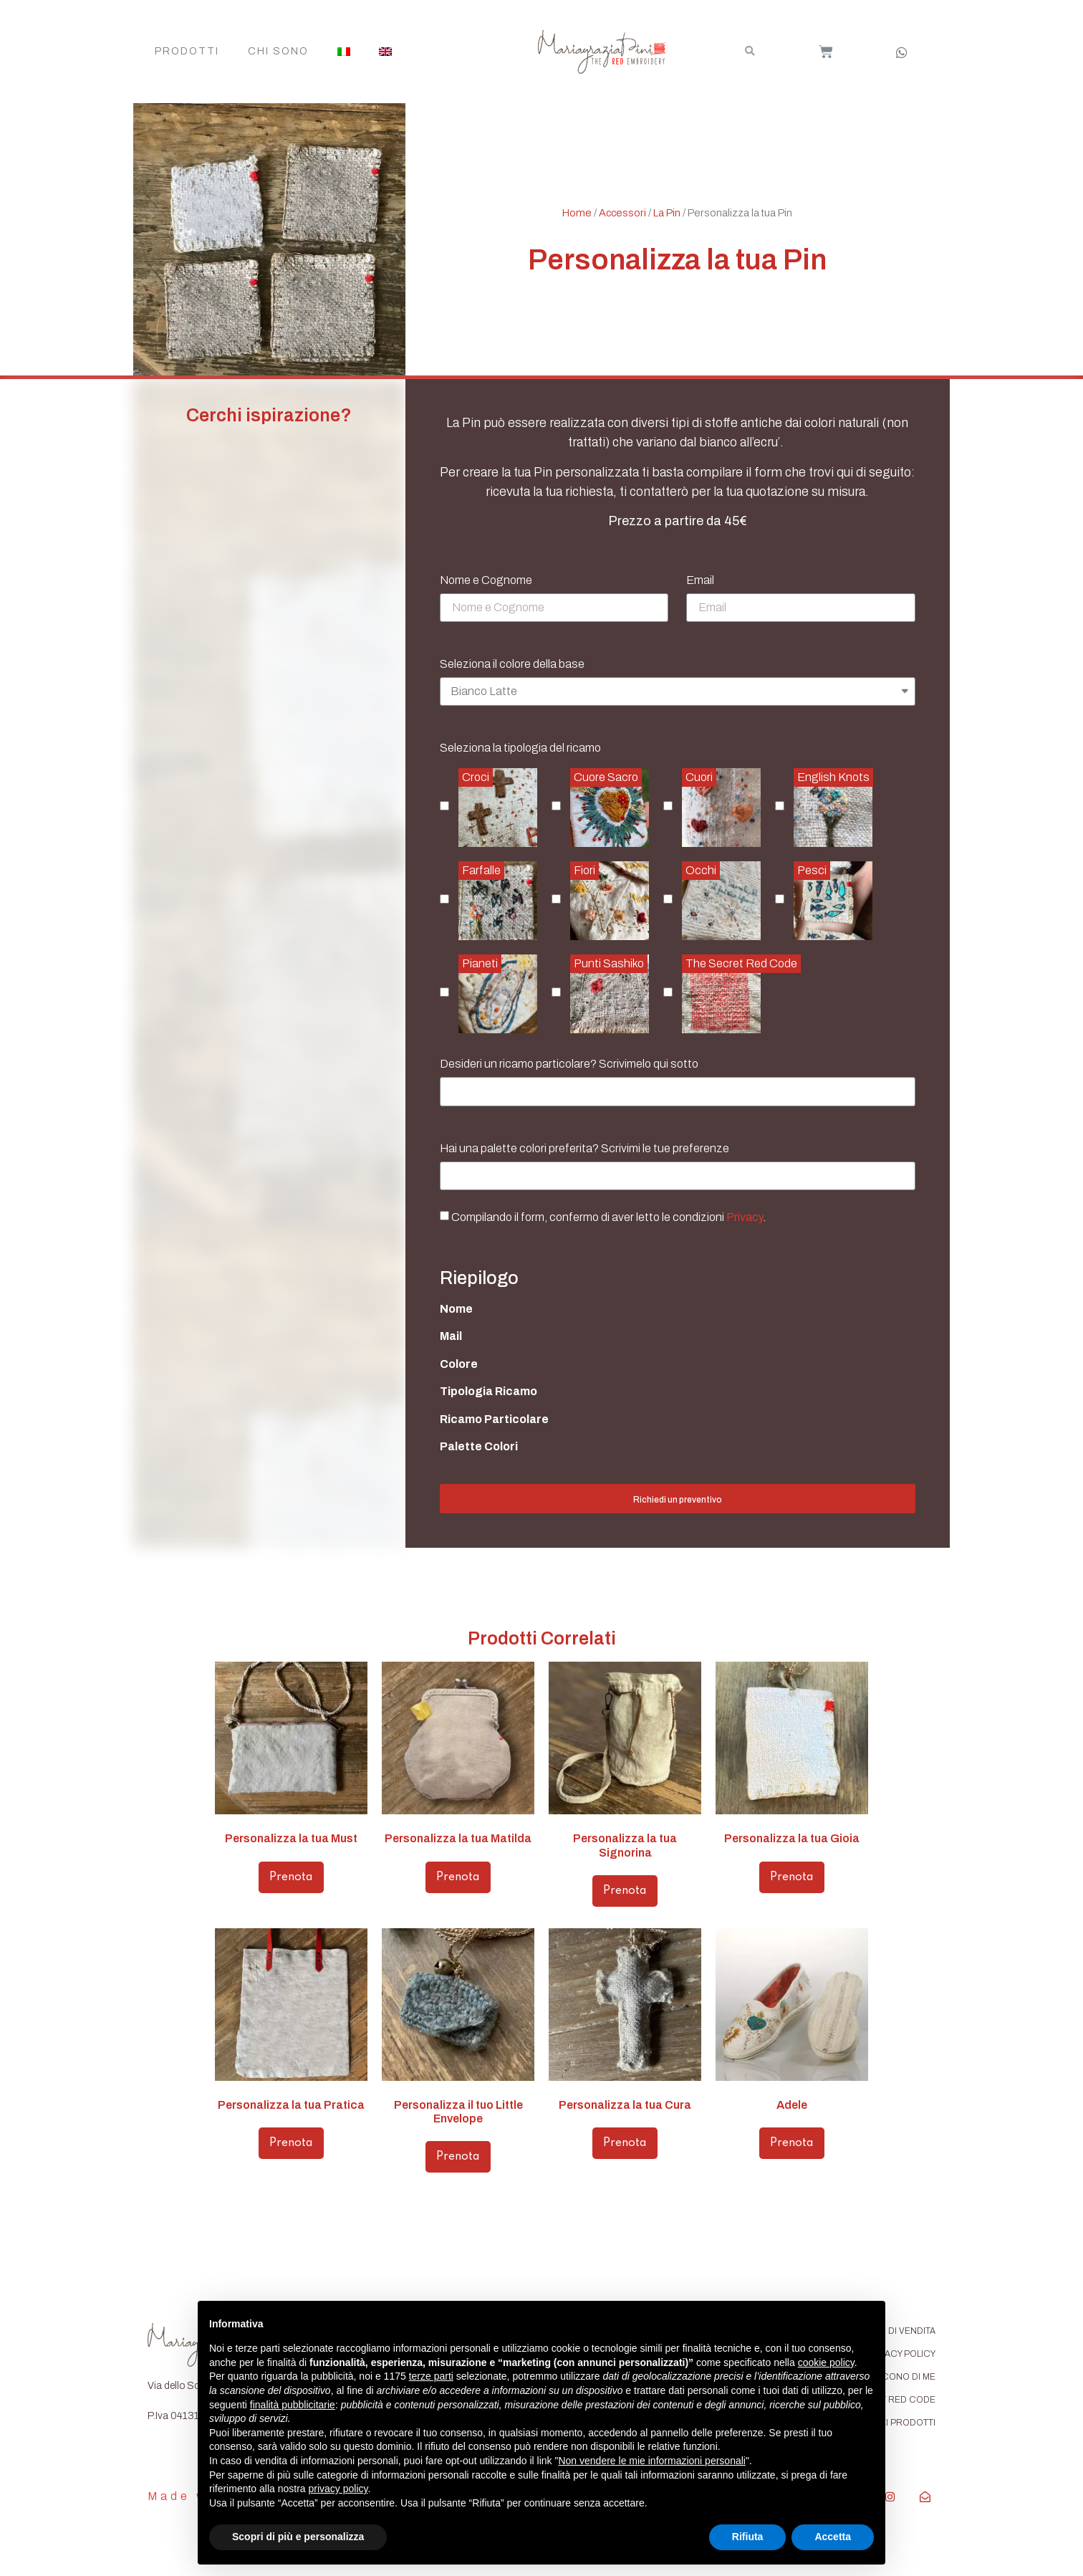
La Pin (666, 213)
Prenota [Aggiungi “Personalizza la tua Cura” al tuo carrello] (625, 2143)
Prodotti (187, 51)
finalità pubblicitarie (292, 2404)
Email (700, 580)
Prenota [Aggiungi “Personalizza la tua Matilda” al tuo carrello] (458, 1877)
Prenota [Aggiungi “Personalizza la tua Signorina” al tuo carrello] (625, 1891)
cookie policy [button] (826, 2362)
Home (577, 213)
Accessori (622, 213)
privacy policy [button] (338, 2488)
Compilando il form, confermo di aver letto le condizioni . (608, 1217)
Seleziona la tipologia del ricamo (520, 748)
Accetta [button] (832, 2536)
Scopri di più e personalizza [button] (298, 2536)
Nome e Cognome (486, 580)
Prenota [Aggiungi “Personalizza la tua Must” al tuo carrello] (291, 1877)
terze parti (431, 2376)
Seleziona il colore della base (512, 664)
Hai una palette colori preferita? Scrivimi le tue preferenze (584, 1148)
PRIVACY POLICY (900, 2354)
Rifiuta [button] (748, 2536)
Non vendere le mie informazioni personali (651, 2460)
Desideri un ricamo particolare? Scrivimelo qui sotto (569, 1064)
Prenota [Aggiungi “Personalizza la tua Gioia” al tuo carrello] (792, 1877)
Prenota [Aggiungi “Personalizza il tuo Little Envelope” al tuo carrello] (458, 2157)
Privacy (744, 1217)
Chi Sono (278, 51)
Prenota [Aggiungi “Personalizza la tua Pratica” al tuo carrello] (291, 2143)
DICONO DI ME (904, 2377)
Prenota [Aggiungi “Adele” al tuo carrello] (792, 2143)
